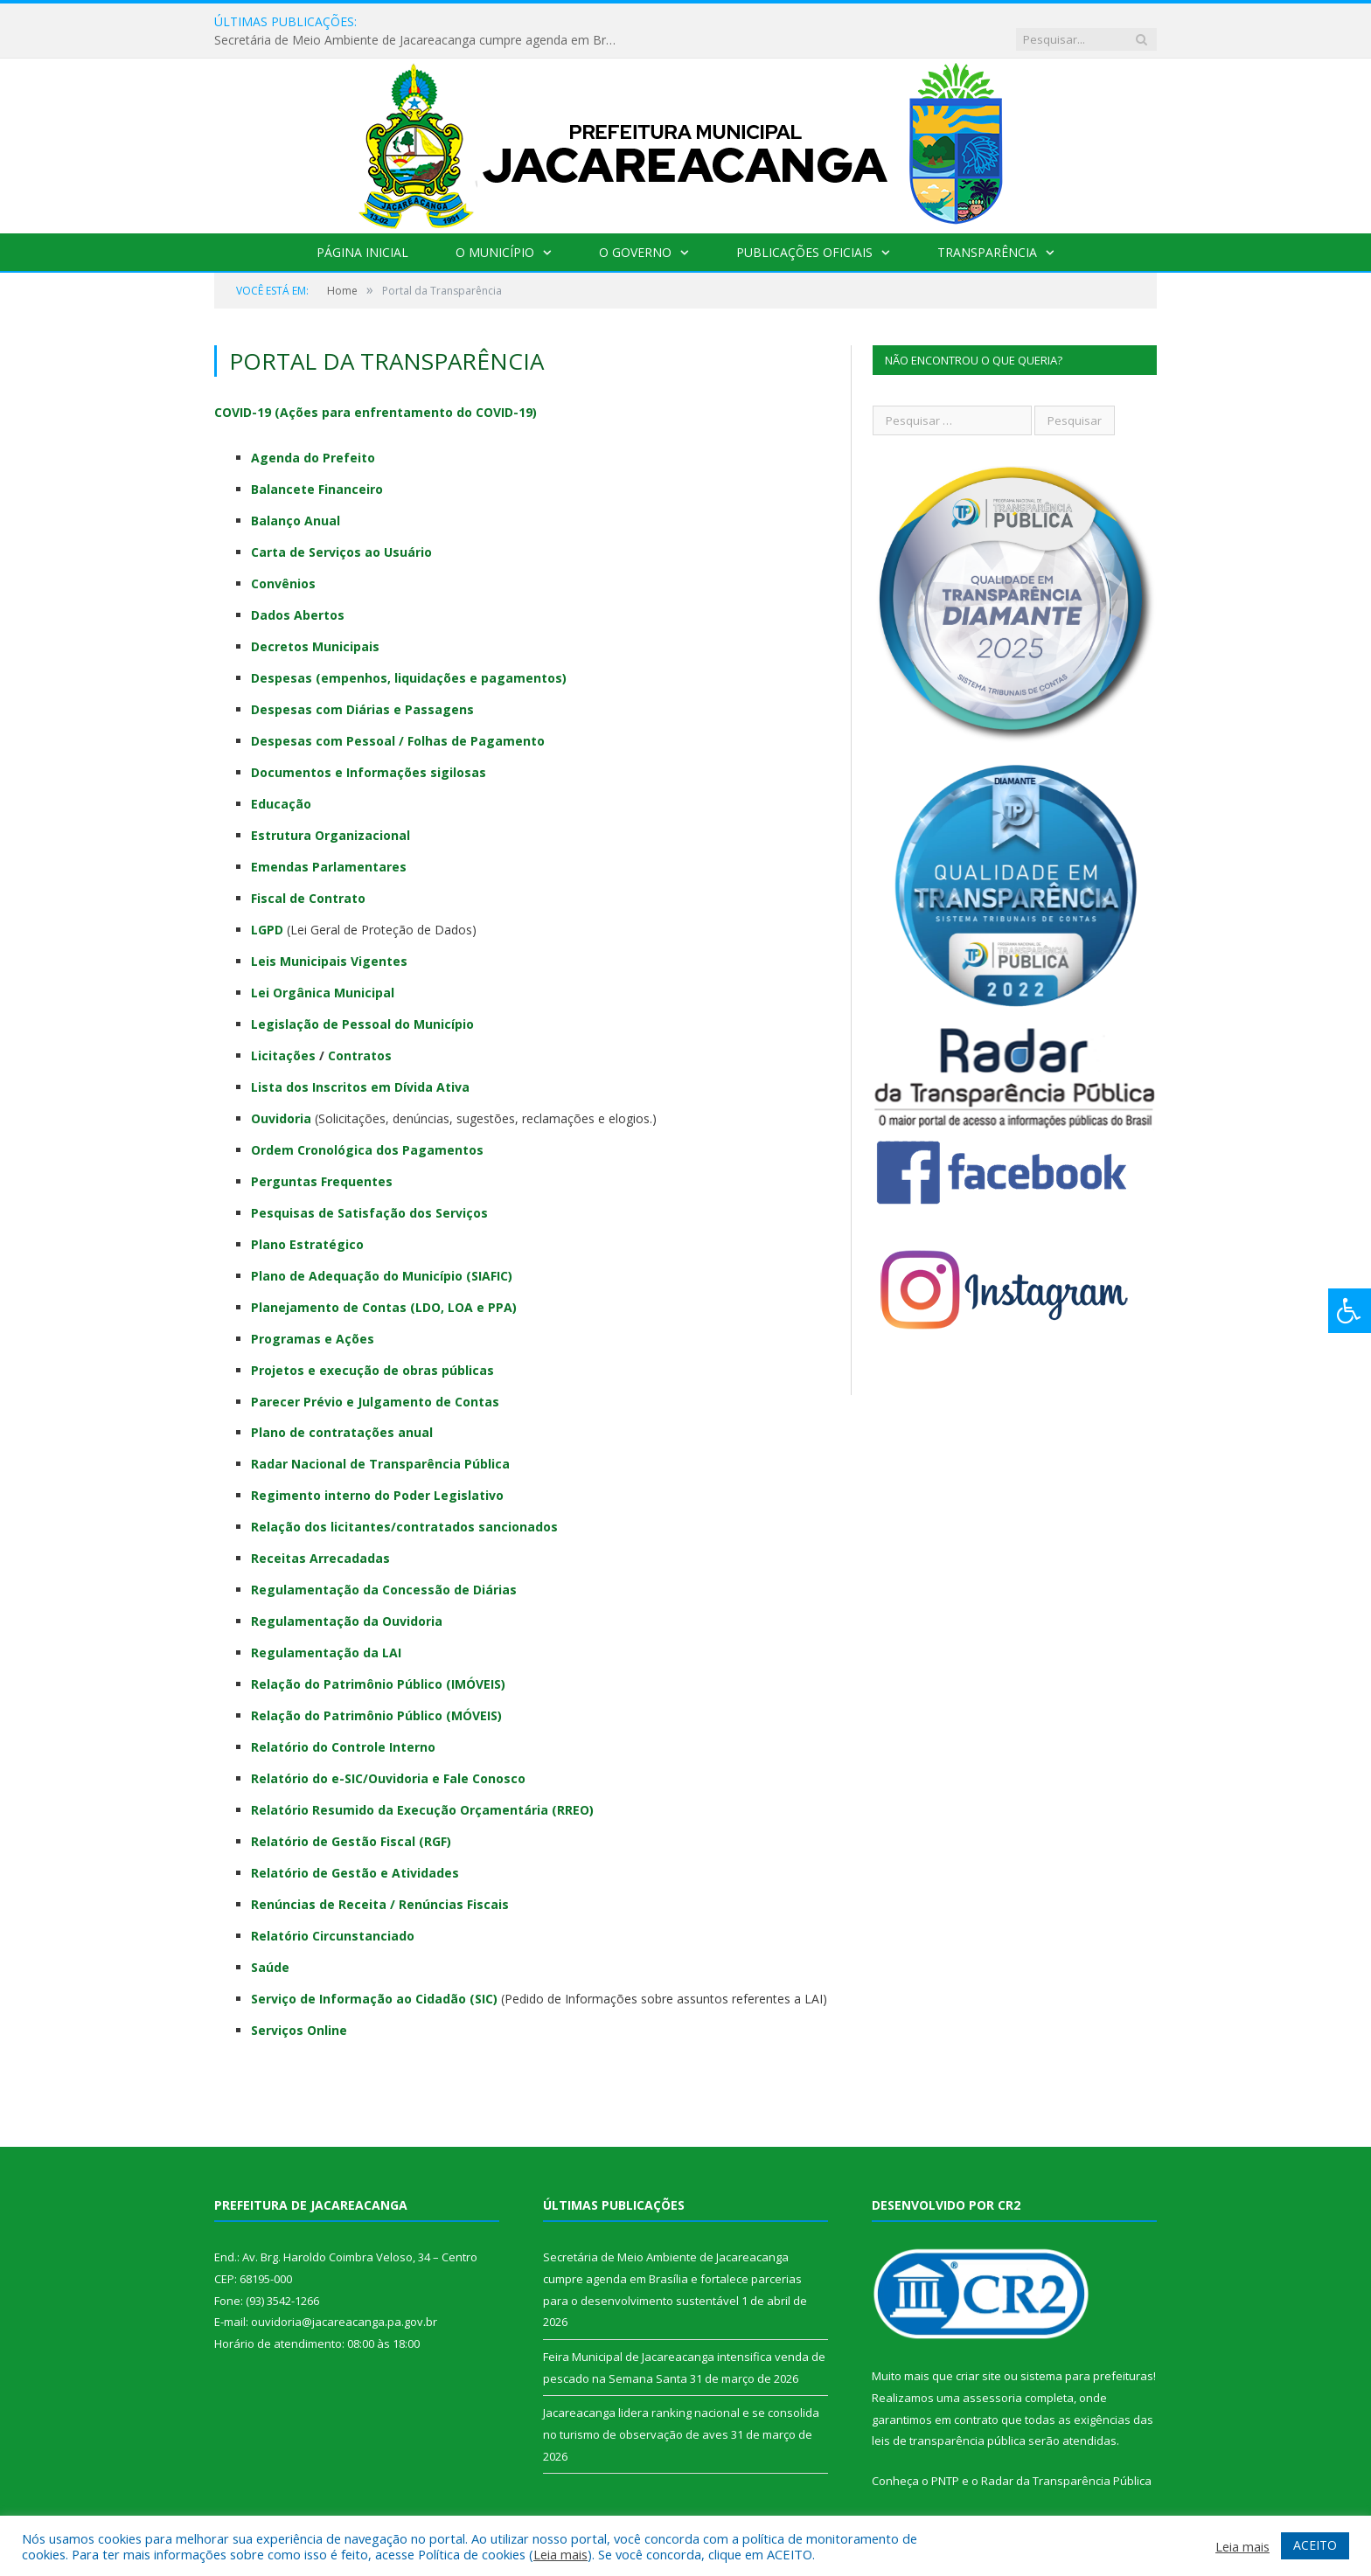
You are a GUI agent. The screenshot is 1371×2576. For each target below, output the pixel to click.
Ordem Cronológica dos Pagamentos (367, 1131)
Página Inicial (362, 234)
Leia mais (560, 2554)
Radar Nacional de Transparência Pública (380, 1445)
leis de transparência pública (949, 2422)
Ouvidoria (281, 1100)
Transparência (987, 234)
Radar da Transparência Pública (1066, 2462)
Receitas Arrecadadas (320, 1539)
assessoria (992, 2379)
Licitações (283, 1037)
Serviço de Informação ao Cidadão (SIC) (374, 1980)
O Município (495, 234)
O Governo (635, 234)
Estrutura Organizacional (330, 817)
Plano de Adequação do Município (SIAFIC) (381, 1257)
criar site (978, 2357)
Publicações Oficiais (804, 234)
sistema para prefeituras (1086, 2357)
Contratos (360, 1037)
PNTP (945, 2462)
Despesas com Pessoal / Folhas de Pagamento (398, 722)
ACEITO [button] (1315, 2545)
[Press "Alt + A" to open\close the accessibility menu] (1349, 1310)
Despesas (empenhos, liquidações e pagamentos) (409, 659)
